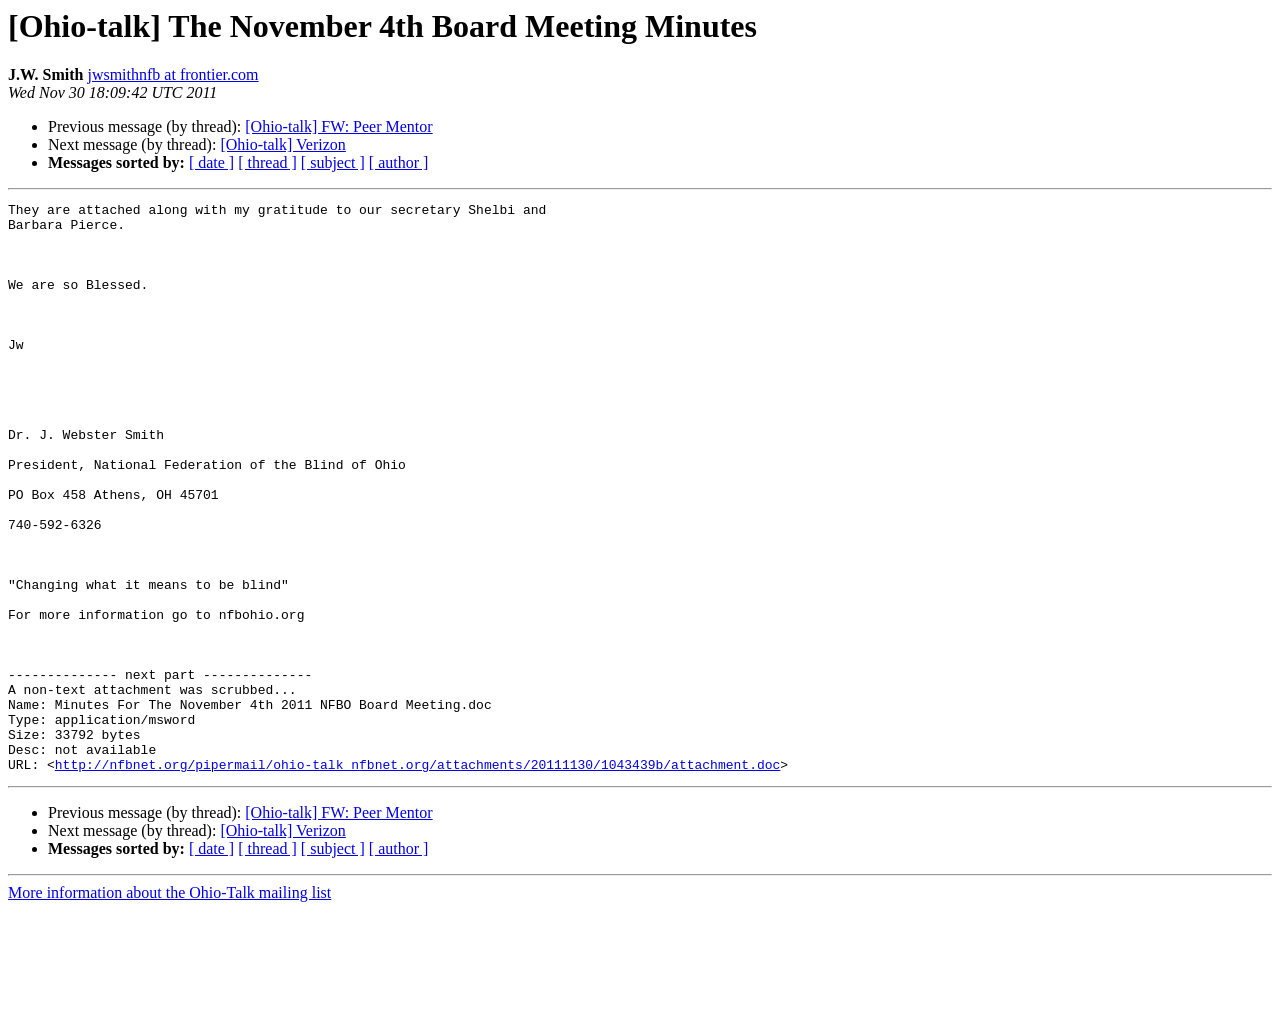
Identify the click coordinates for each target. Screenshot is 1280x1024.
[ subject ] (333, 162)
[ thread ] (267, 162)
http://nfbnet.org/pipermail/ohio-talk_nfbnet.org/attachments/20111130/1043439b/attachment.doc (417, 878)
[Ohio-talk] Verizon (282, 144)
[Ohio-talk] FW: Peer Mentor (338, 126)
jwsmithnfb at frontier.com (172, 74)
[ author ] (399, 162)
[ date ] (211, 162)
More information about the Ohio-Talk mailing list (169, 1006)
